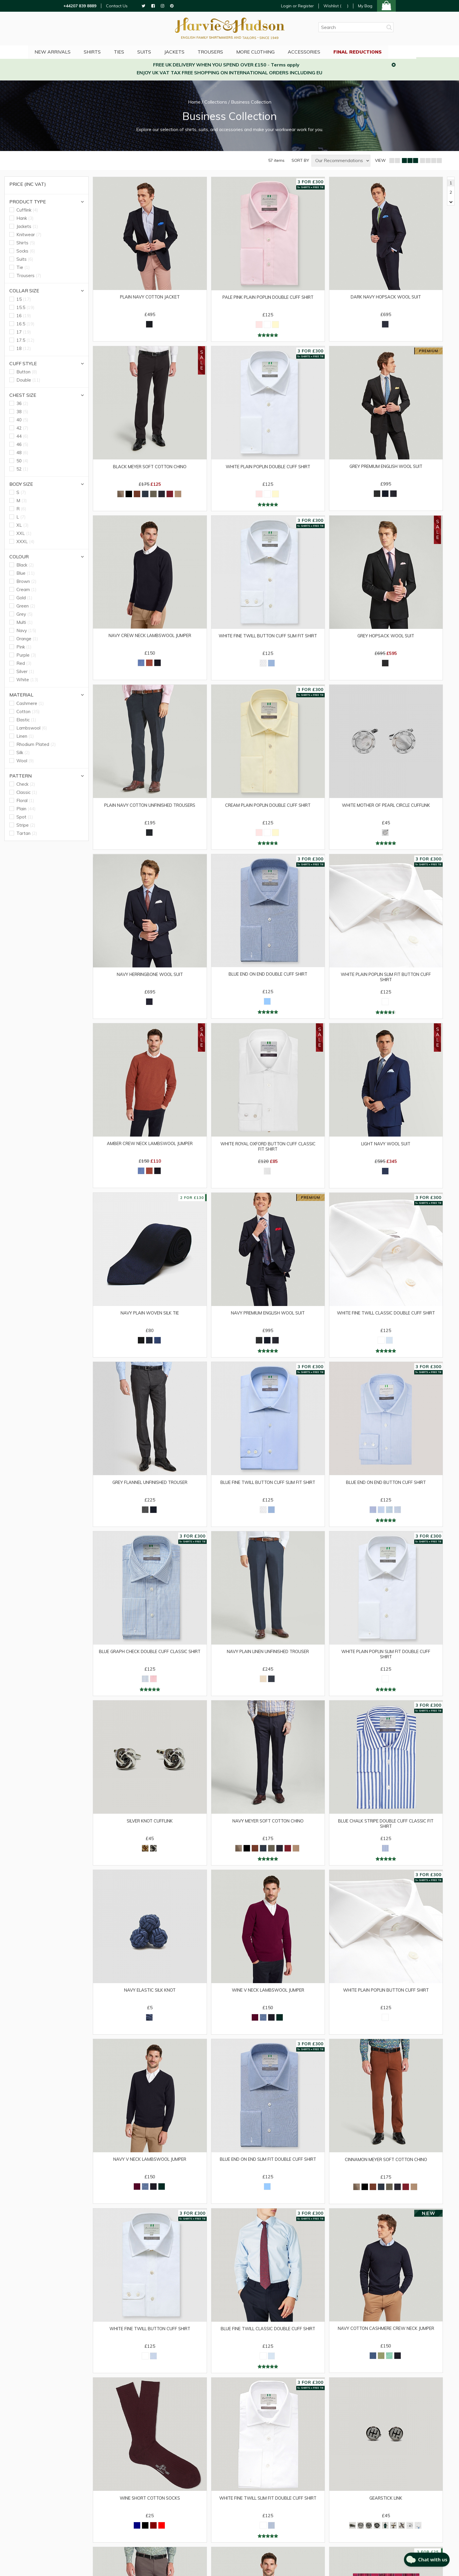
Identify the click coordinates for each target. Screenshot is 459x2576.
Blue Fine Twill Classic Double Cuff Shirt (268, 2341)
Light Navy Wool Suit (385, 1148)
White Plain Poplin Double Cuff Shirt (267, 467)
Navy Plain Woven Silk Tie (149, 1318)
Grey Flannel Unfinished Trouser (150, 1488)
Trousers (232, 51)
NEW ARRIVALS (70, 51)
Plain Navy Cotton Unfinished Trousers (150, 808)
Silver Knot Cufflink (149, 1828)
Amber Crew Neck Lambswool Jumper (149, 1147)
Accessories (328, 51)
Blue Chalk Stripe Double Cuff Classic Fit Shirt (386, 1831)
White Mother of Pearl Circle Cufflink (386, 808)
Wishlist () (335, 6)
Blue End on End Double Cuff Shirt (268, 977)
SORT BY (300, 160)
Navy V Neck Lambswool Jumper (150, 2168)
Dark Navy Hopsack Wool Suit (386, 297)
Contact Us (117, 6)
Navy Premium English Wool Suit (267, 1318)
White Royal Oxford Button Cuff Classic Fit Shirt (267, 1150)
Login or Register (297, 5)
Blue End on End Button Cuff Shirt (386, 1488)
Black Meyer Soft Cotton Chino (149, 467)
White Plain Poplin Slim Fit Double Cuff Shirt (386, 1660)
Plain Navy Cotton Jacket (149, 297)
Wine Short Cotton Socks (149, 2508)
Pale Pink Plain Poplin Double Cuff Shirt (267, 300)
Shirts (110, 51)
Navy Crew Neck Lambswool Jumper (149, 637)
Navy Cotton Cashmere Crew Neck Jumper (386, 2340)
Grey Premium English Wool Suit (385, 467)
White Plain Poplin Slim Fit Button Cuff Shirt (386, 980)
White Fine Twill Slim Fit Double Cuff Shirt (268, 2511)
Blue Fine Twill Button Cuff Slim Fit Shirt (268, 1490)
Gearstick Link (386, 2508)
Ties (138, 51)
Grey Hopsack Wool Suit (386, 637)
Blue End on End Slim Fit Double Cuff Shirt (268, 2170)
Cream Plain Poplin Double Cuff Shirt (268, 808)
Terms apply (285, 65)
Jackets (196, 51)
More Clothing (278, 51)
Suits (165, 51)
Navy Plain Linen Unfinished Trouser (268, 1658)
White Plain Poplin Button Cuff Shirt (386, 1998)
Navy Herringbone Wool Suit (150, 978)
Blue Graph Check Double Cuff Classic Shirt (150, 1660)
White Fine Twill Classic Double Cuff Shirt (386, 1320)
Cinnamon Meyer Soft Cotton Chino (386, 2168)
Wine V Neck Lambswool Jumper (268, 1998)
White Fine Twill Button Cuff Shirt (150, 2338)
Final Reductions (382, 51)
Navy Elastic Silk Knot (150, 1998)
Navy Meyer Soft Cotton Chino (268, 1828)
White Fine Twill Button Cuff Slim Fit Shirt (268, 640)
